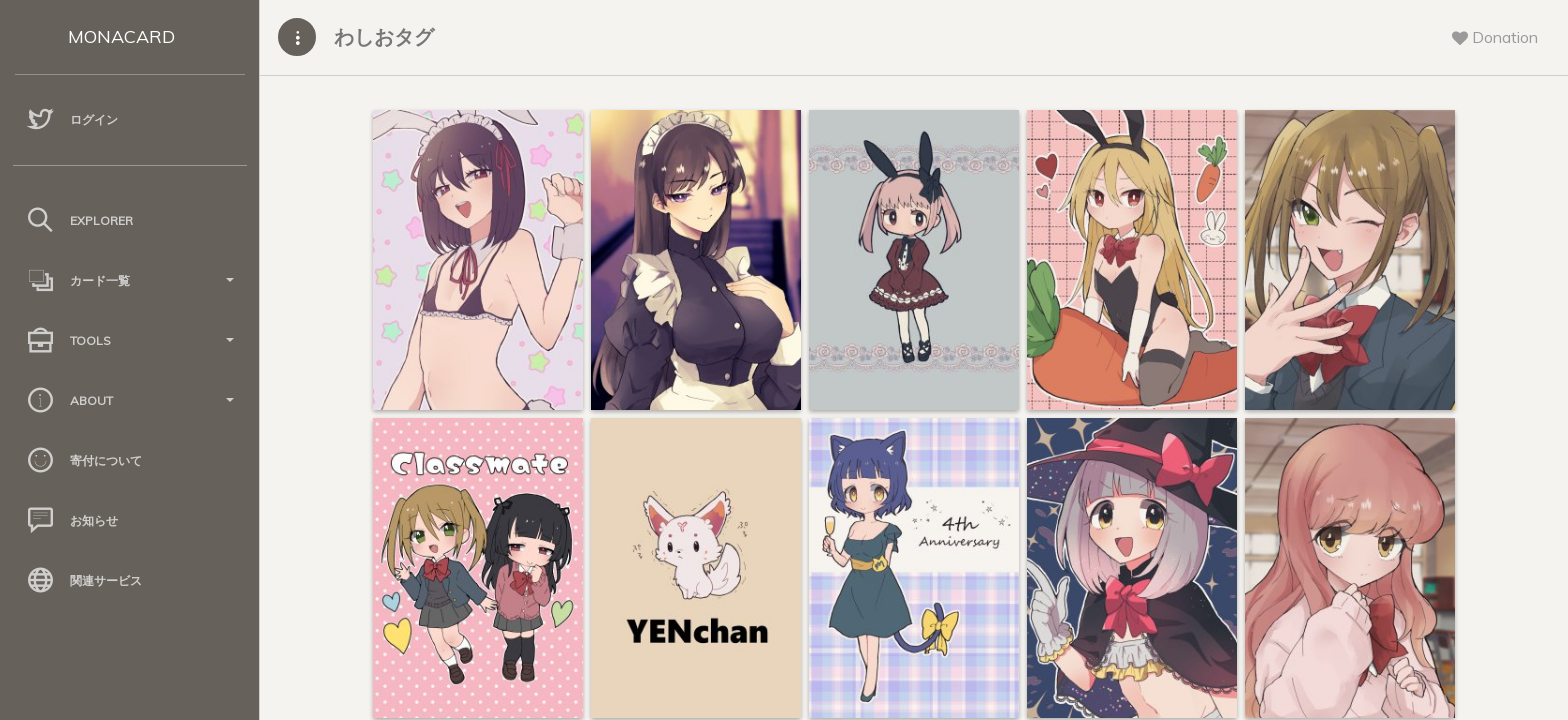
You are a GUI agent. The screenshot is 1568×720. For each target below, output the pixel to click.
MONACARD (121, 36)
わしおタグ (384, 36)
